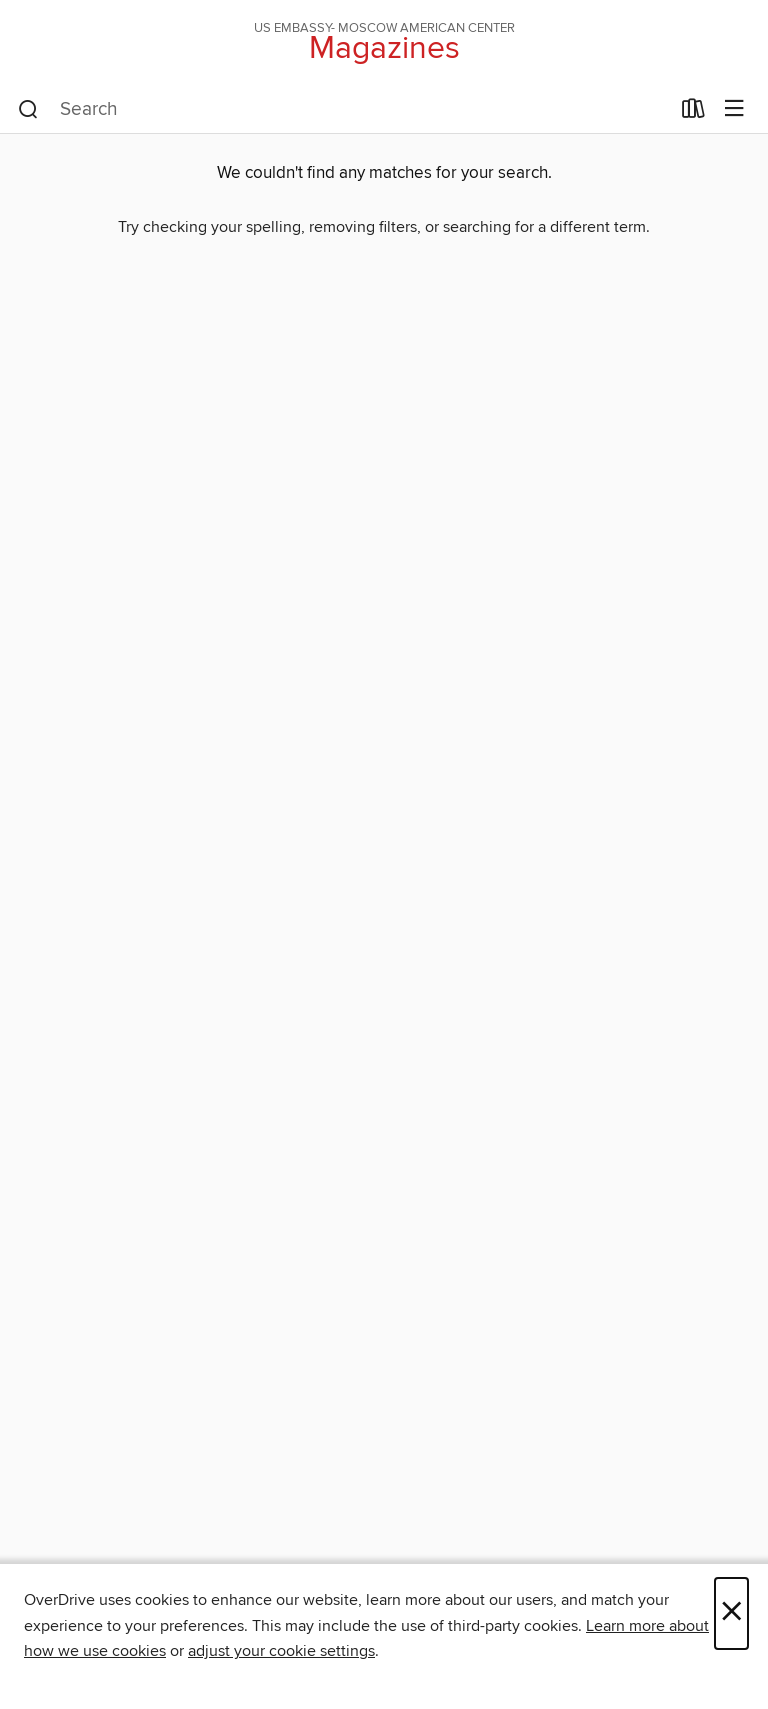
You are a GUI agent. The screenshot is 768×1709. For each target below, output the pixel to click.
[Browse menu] (734, 109)
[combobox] (343, 110)
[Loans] (693, 113)
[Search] (28, 110)
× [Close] (731, 1613)
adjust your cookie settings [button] (281, 1651)
